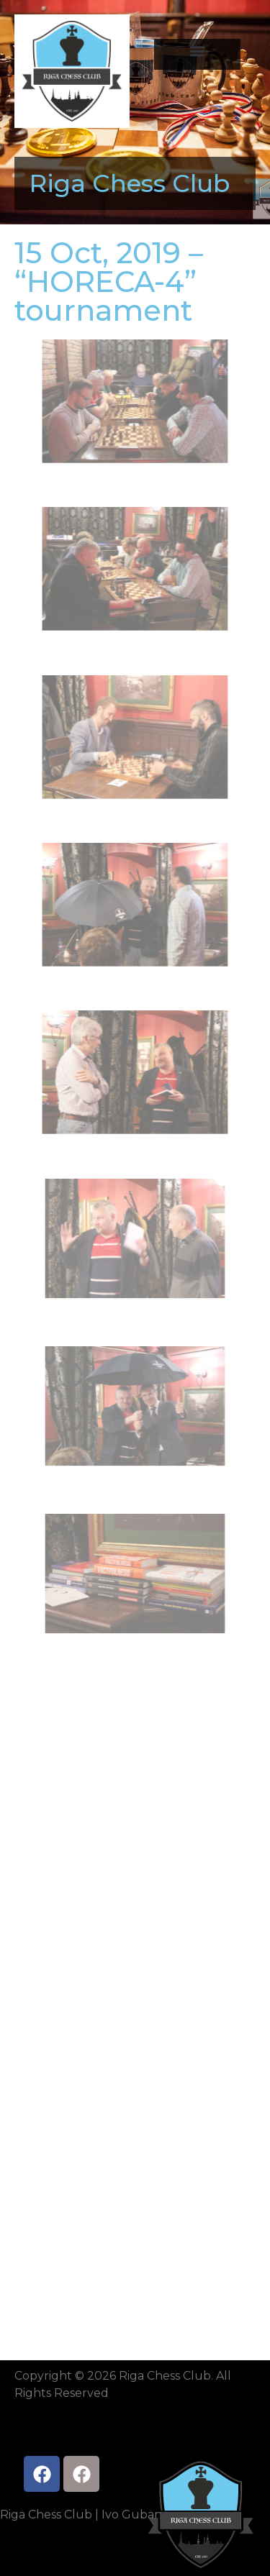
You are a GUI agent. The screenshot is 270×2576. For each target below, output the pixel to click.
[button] (197, 51)
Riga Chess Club (129, 183)
